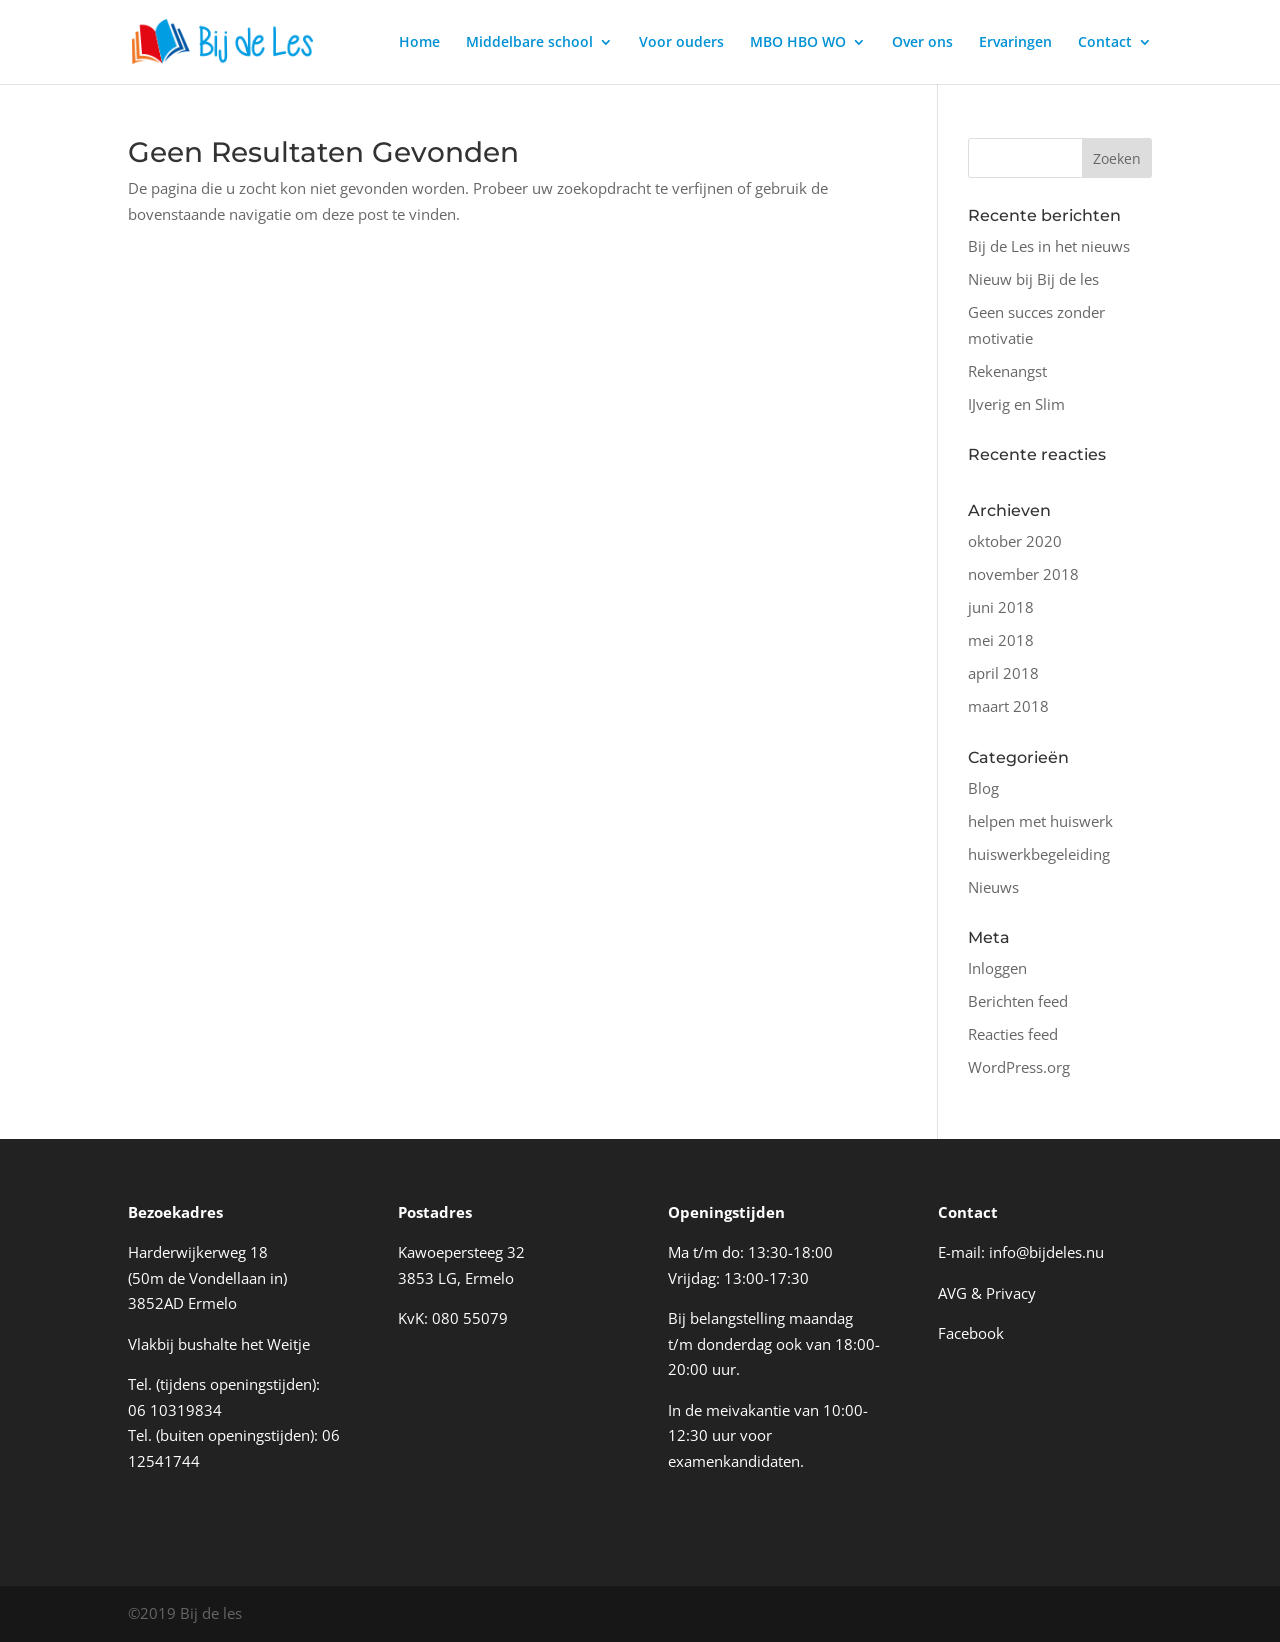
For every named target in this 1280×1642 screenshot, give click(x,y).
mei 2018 (1001, 640)
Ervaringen (1015, 43)
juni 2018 (1001, 607)
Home (419, 43)
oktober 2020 (1015, 541)
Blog (983, 788)
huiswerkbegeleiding (1039, 854)
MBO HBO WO (798, 43)
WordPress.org (1019, 1067)
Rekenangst (1007, 371)
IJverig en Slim (1016, 404)
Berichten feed (1018, 1001)
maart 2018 (1008, 706)
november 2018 (1023, 574)
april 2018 (1003, 673)
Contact (1105, 43)
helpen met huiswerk (1040, 821)
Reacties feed (1013, 1034)
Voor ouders (681, 43)
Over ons (922, 43)
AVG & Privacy (987, 1293)
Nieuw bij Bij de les (1033, 279)
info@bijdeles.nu (1046, 1252)
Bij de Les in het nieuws (1049, 246)
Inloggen (997, 968)
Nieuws (993, 887)
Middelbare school (529, 43)
